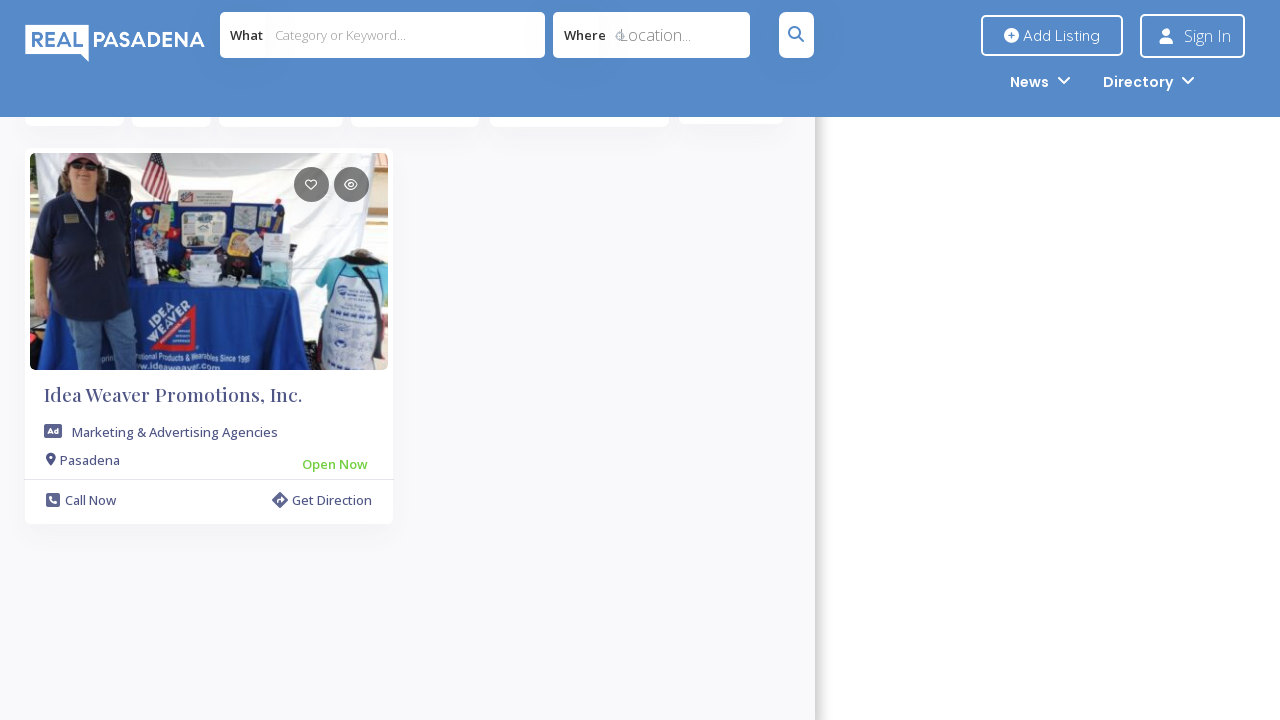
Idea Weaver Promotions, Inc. (173, 394)
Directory (1138, 82)
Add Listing (1052, 35)
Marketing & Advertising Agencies (175, 432)
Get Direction (322, 500)
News (1029, 82)
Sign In (1207, 36)
